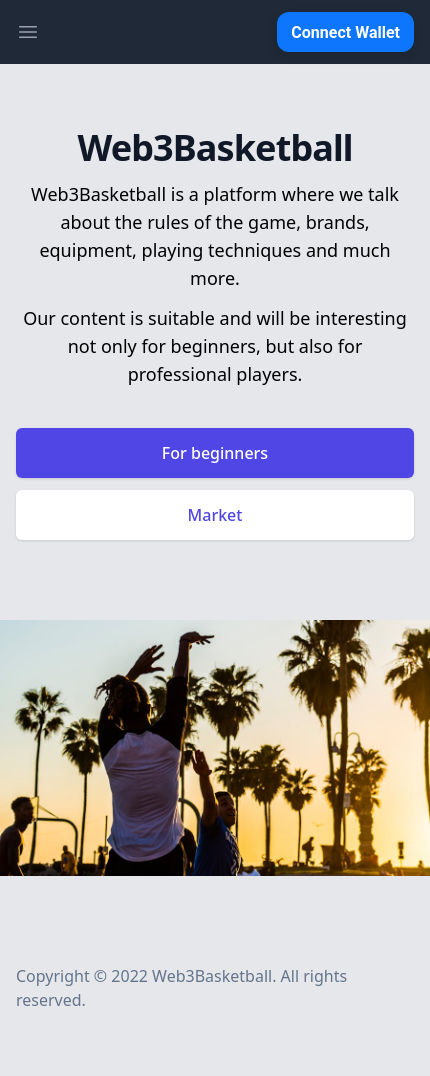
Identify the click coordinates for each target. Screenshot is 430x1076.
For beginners (215, 453)
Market (215, 515)
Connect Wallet (345, 32)
